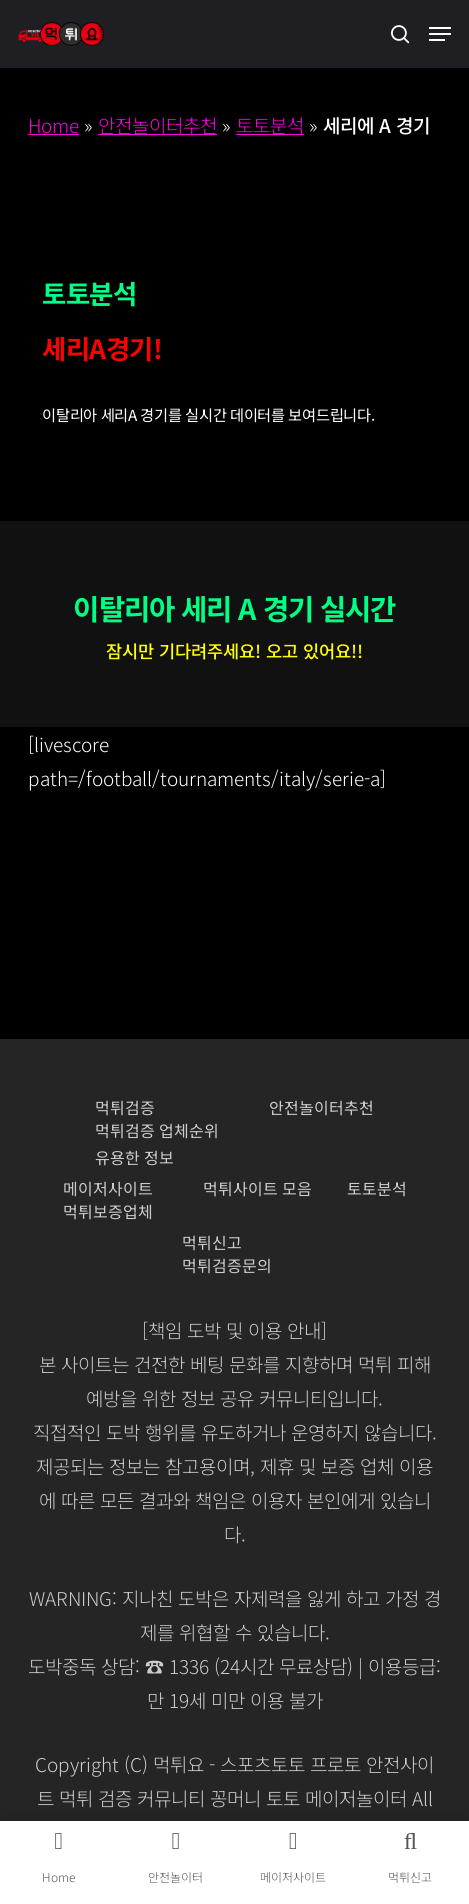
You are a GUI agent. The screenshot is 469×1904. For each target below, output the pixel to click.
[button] (440, 34)
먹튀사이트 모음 (257, 1188)
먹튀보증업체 (108, 1211)
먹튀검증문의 (227, 1265)
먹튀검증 (125, 1107)
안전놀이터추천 (157, 124)
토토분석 (270, 124)
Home (53, 124)
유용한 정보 (134, 1157)
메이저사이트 (108, 1188)
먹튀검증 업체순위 (157, 1130)
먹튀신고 (212, 1242)
